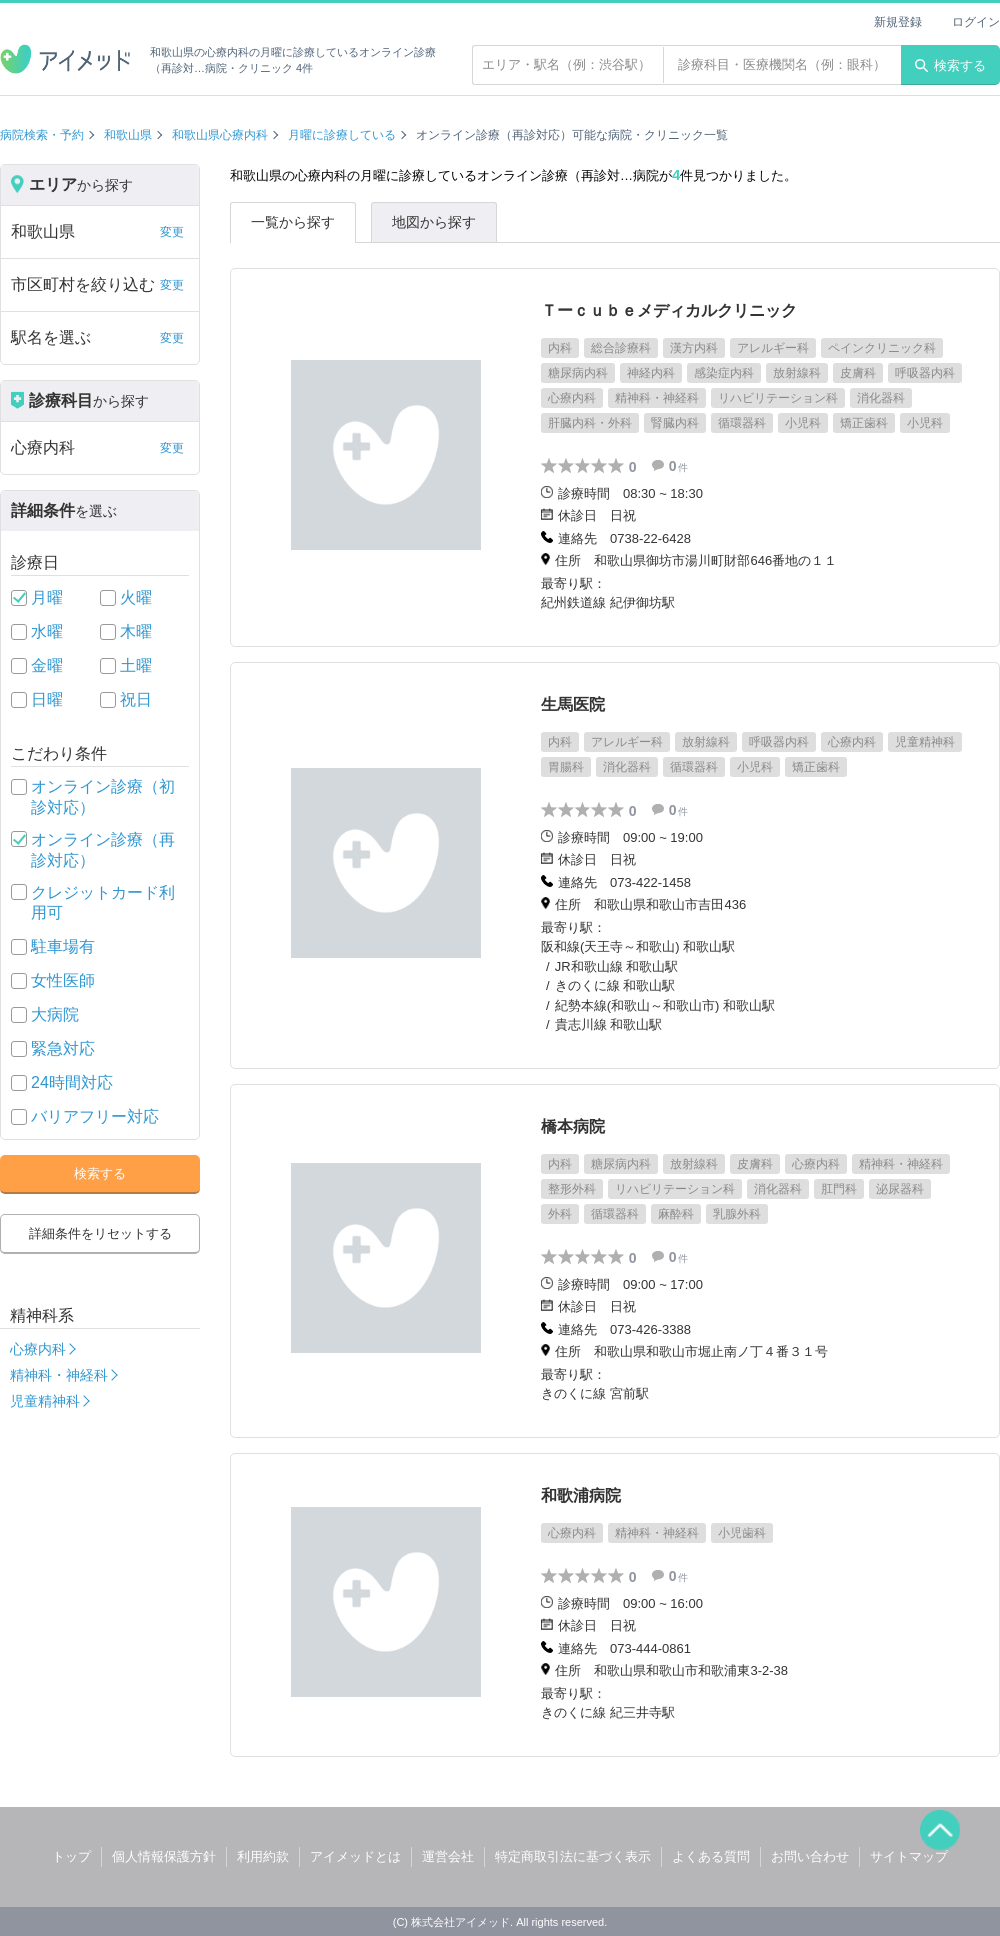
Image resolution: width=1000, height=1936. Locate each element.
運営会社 (448, 1856)
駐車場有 (63, 946)
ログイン (976, 22)
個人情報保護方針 (164, 1856)
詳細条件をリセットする (100, 1233)
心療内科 (38, 1349)
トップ (71, 1856)
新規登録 (898, 22)
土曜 (136, 665)
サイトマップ (909, 1856)
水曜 (47, 631)
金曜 (47, 665)
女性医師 (63, 980)
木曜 (136, 631)
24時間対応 (72, 1082)
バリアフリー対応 (95, 1116)
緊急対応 (63, 1048)
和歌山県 (128, 135)
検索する (950, 65)
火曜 (136, 597)
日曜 (47, 699)
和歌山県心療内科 (220, 135)
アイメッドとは (355, 1856)
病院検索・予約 (42, 135)
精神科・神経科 (59, 1375)
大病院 (55, 1014)
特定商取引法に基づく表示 (573, 1856)
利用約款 (263, 1856)
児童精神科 (45, 1401)
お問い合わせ (810, 1856)
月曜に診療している (342, 135)
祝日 (136, 699)
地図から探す (434, 222)
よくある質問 (711, 1856)
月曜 (47, 597)
